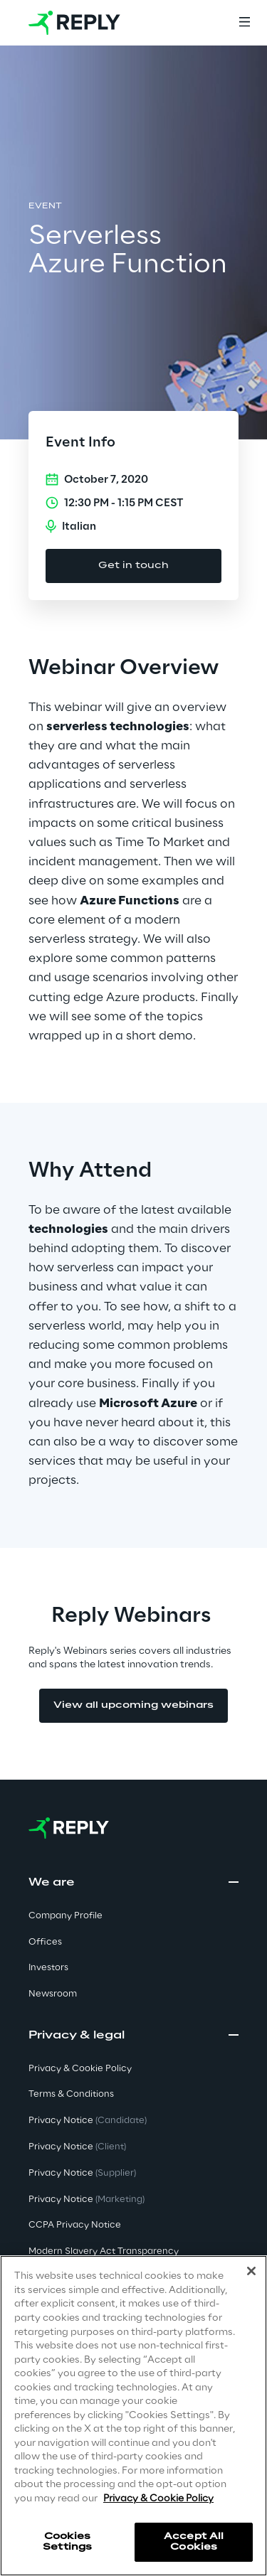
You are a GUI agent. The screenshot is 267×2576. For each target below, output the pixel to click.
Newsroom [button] (52, 1994)
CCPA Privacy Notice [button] (74, 2225)
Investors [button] (48, 1967)
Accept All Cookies (194, 2541)
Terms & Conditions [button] (71, 2094)
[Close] (251, 2271)
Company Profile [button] (65, 1915)
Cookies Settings (67, 2541)
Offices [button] (45, 1942)
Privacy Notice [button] (87, 2120)
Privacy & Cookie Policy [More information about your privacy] (158, 2499)
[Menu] (244, 23)
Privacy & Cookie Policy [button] (80, 2068)
